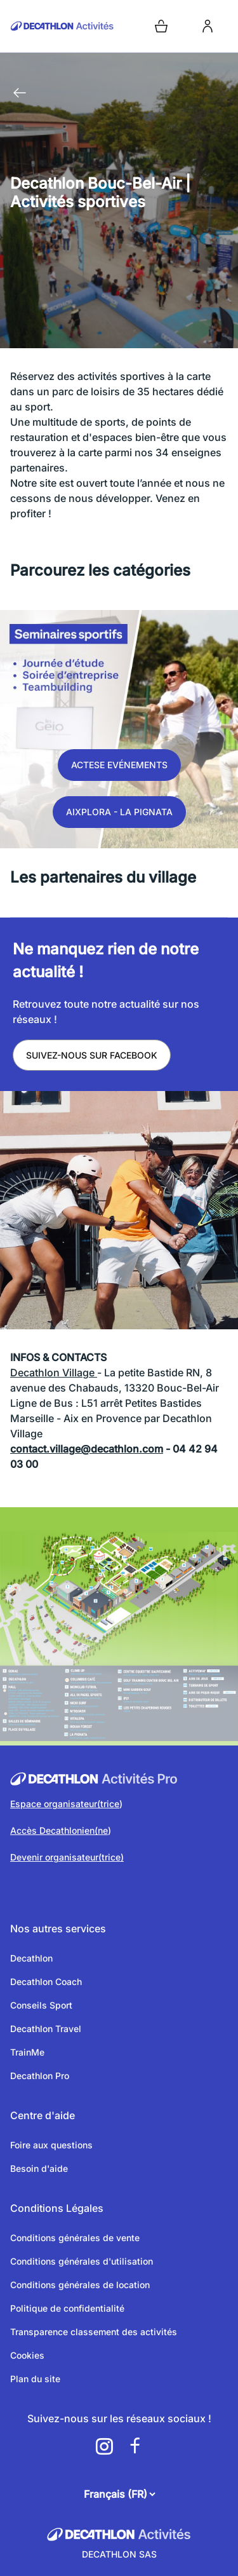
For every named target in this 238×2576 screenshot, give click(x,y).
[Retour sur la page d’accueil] (62, 26)
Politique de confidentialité (67, 2308)
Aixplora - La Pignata (119, 811)
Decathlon (31, 1958)
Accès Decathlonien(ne (59, 1830)
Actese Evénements (119, 764)
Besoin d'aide (39, 2168)
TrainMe (27, 2052)
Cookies (27, 2355)
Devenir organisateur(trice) (67, 1857)
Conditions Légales (56, 2208)
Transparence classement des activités (93, 2331)
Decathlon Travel (45, 2028)
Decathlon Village (53, 1372)
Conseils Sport (41, 2005)
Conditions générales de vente (75, 2237)
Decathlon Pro (39, 2075)
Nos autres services (58, 1928)
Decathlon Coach (46, 1981)
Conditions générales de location (80, 2284)
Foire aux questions (51, 2144)
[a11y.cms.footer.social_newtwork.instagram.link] (104, 2446)
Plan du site (35, 2378)
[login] (207, 26)
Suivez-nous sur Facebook (91, 1055)
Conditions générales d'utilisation (81, 2261)
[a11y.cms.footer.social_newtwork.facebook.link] (134, 2446)
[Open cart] (161, 26)
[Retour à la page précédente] (19, 92)
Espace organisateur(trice (64, 1803)
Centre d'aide (42, 2115)
